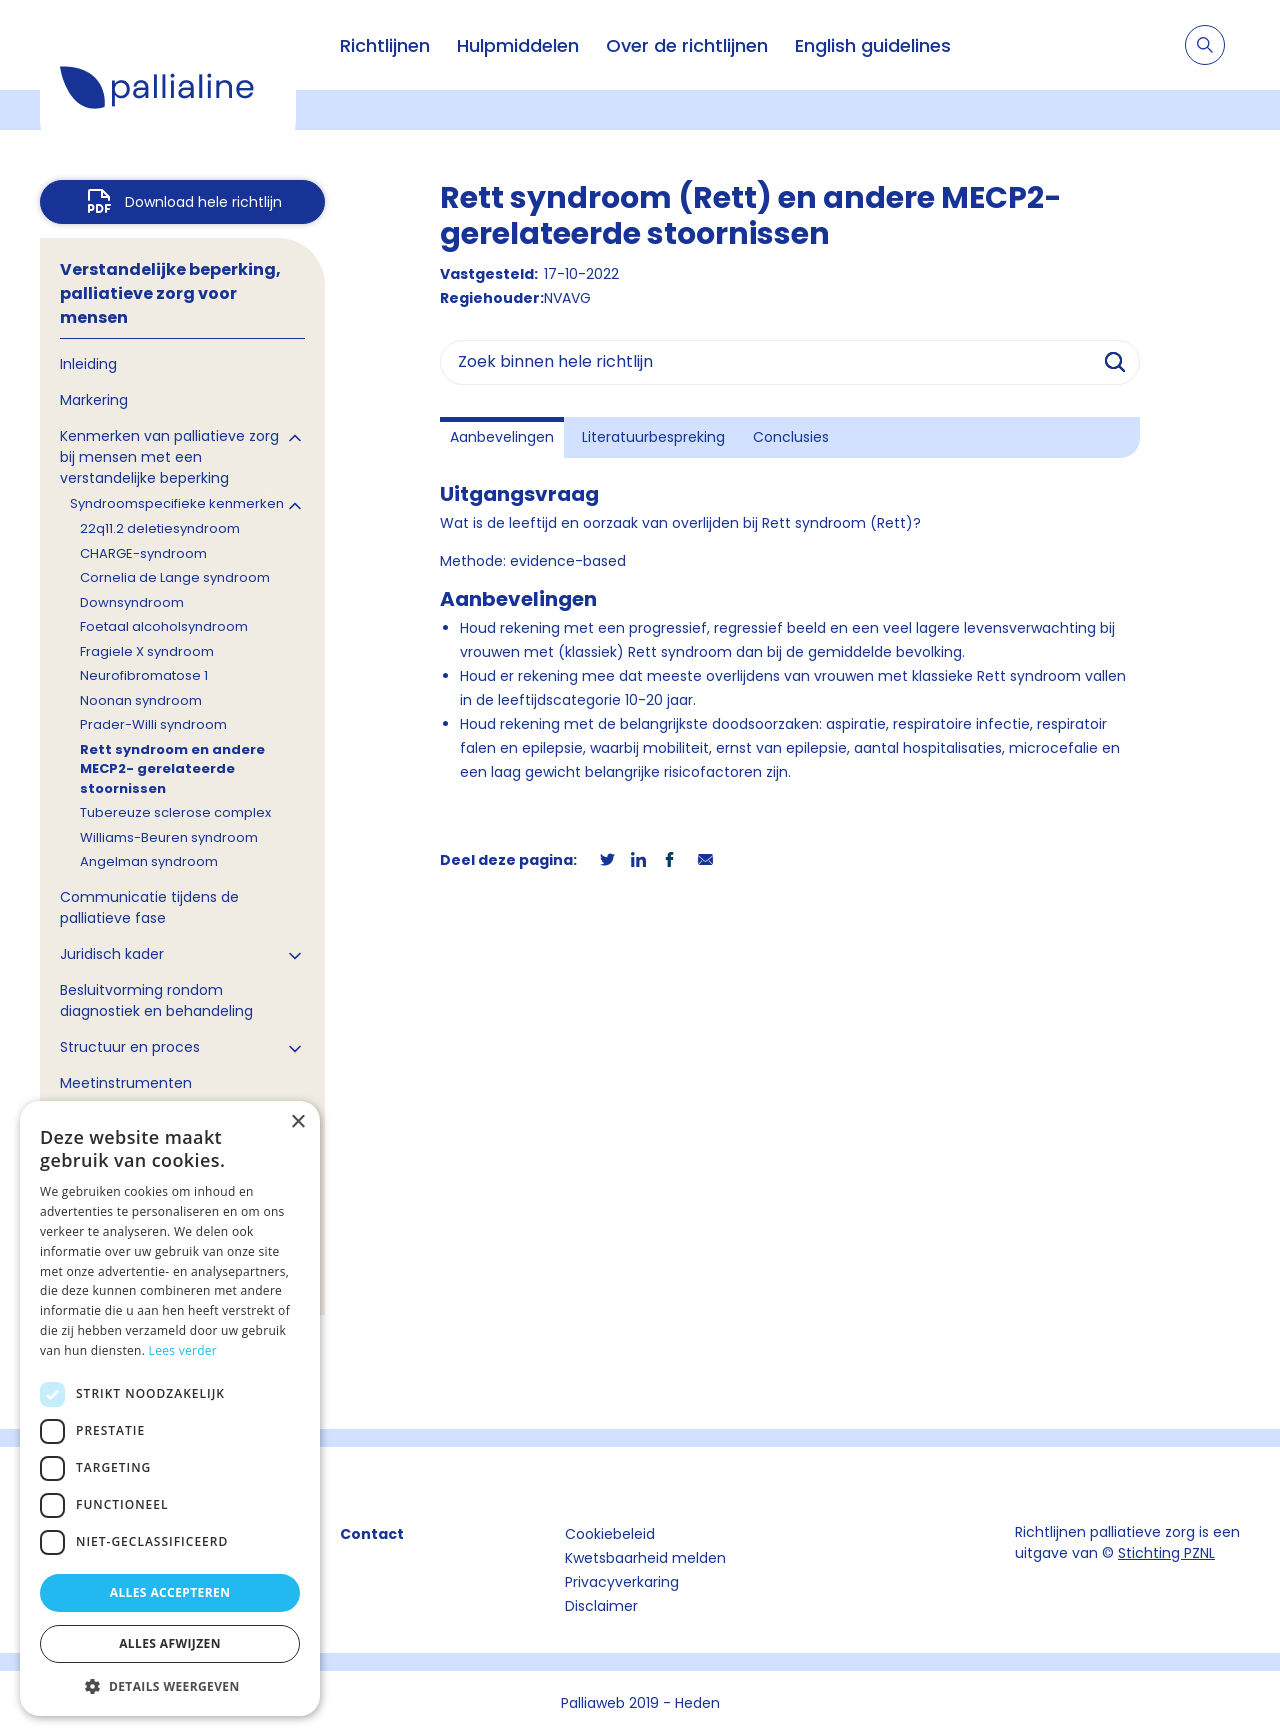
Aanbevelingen (502, 437)
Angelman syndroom (149, 861)
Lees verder (183, 1350)
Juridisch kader (112, 954)
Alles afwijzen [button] (170, 1643)
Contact (372, 1534)
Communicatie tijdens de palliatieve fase (149, 907)
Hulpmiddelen (518, 45)
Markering (94, 400)
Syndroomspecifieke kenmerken (177, 503)
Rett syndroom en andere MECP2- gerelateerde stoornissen (172, 769)
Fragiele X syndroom (147, 651)
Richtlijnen (385, 45)
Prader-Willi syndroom (153, 724)
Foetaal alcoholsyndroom (164, 626)
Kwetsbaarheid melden (645, 1558)
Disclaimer (601, 1606)
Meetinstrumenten (126, 1083)
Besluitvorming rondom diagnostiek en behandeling (156, 1000)
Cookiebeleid (610, 1534)
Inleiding (88, 364)
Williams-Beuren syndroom (169, 837)
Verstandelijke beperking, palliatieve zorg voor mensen (170, 293)
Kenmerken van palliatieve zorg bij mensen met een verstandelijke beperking (169, 457)
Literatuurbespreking (653, 437)
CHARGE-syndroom (143, 553)
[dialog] (170, 1408)
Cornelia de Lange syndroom (175, 577)
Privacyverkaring (622, 1582)
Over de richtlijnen (687, 45)
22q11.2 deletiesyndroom (160, 528)
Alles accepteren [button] (170, 1592)
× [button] (297, 1122)
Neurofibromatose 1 (144, 675)
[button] (170, 1686)
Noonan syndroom (141, 700)
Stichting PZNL (1166, 1553)
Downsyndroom (132, 602)
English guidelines (873, 45)
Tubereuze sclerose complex (175, 812)
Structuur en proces (130, 1047)
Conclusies (791, 437)
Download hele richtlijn (203, 202)
